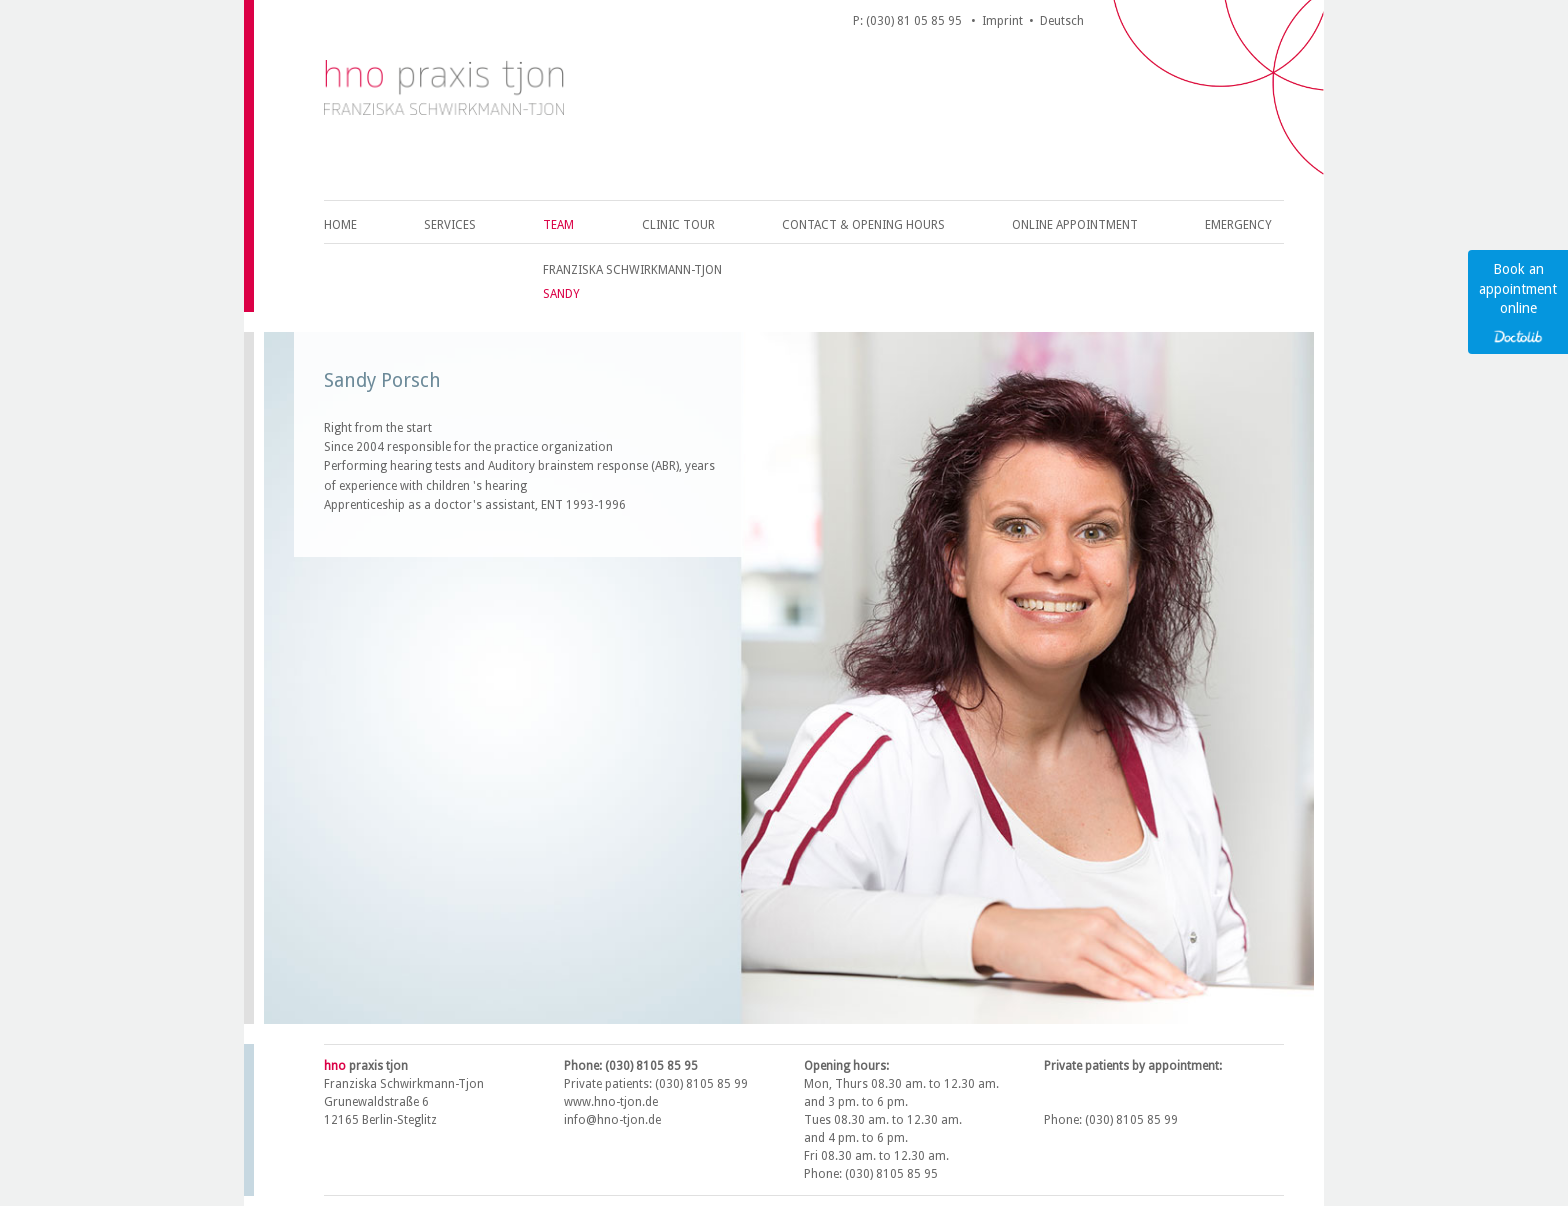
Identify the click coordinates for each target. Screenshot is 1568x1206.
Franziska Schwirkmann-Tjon (632, 270)
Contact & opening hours (863, 225)
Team (558, 225)
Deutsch (1062, 21)
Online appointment (1075, 225)
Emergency (1238, 225)
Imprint (1002, 21)
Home (340, 225)
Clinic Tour (678, 225)
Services (450, 225)
